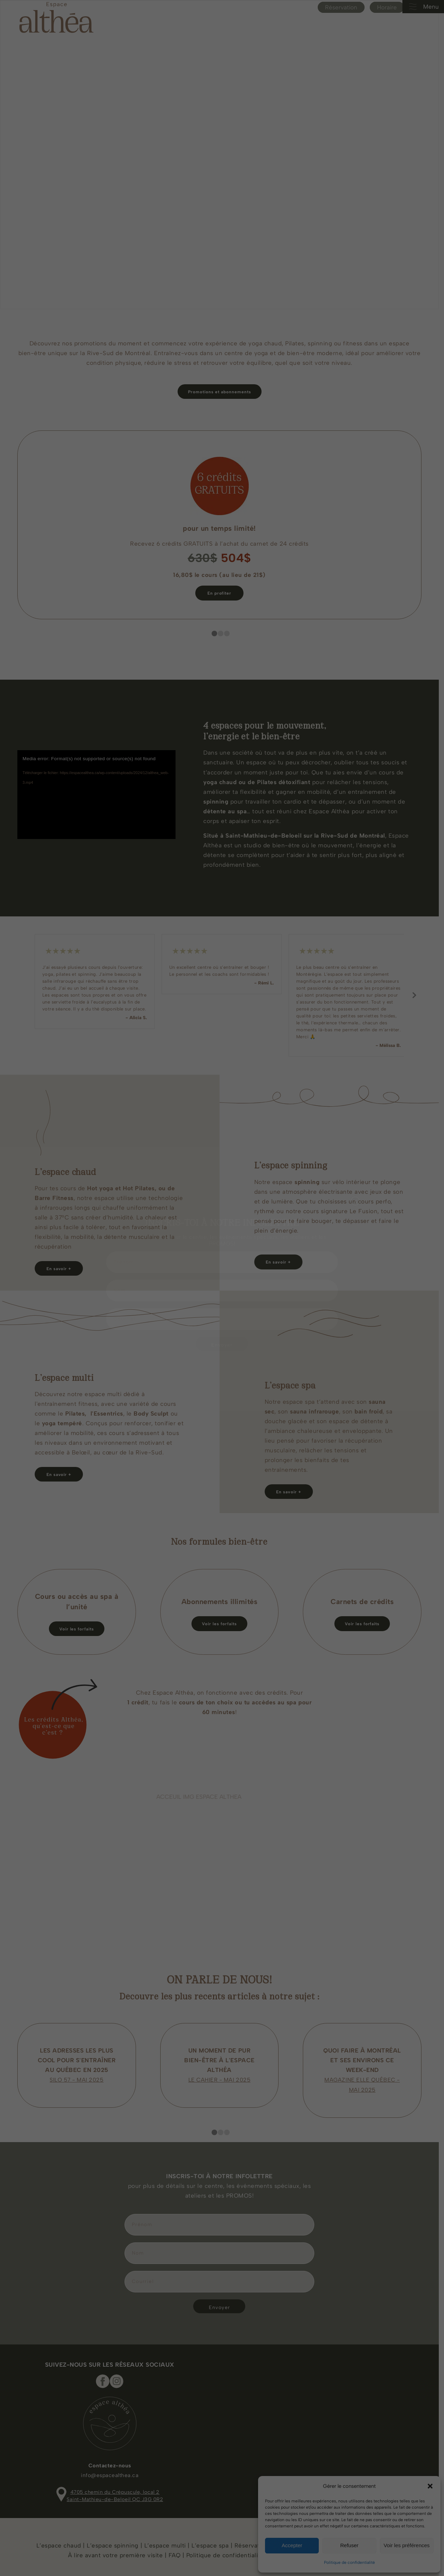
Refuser (349, 2545)
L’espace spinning (114, 2538)
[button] (430, 2486)
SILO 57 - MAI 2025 (77, 2073)
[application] (97, 794)
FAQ (176, 2548)
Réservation (346, 7)
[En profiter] (222, 593)
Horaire (392, 7)
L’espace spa (212, 2538)
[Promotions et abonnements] (222, 391)
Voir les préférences (407, 2545)
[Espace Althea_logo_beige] (56, 17)
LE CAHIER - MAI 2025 (222, 2073)
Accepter (292, 2545)
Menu (423, 6)
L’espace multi (166, 2538)
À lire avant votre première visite (117, 2548)
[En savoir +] (281, 1262)
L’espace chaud (60, 2538)
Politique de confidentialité (349, 2562)
